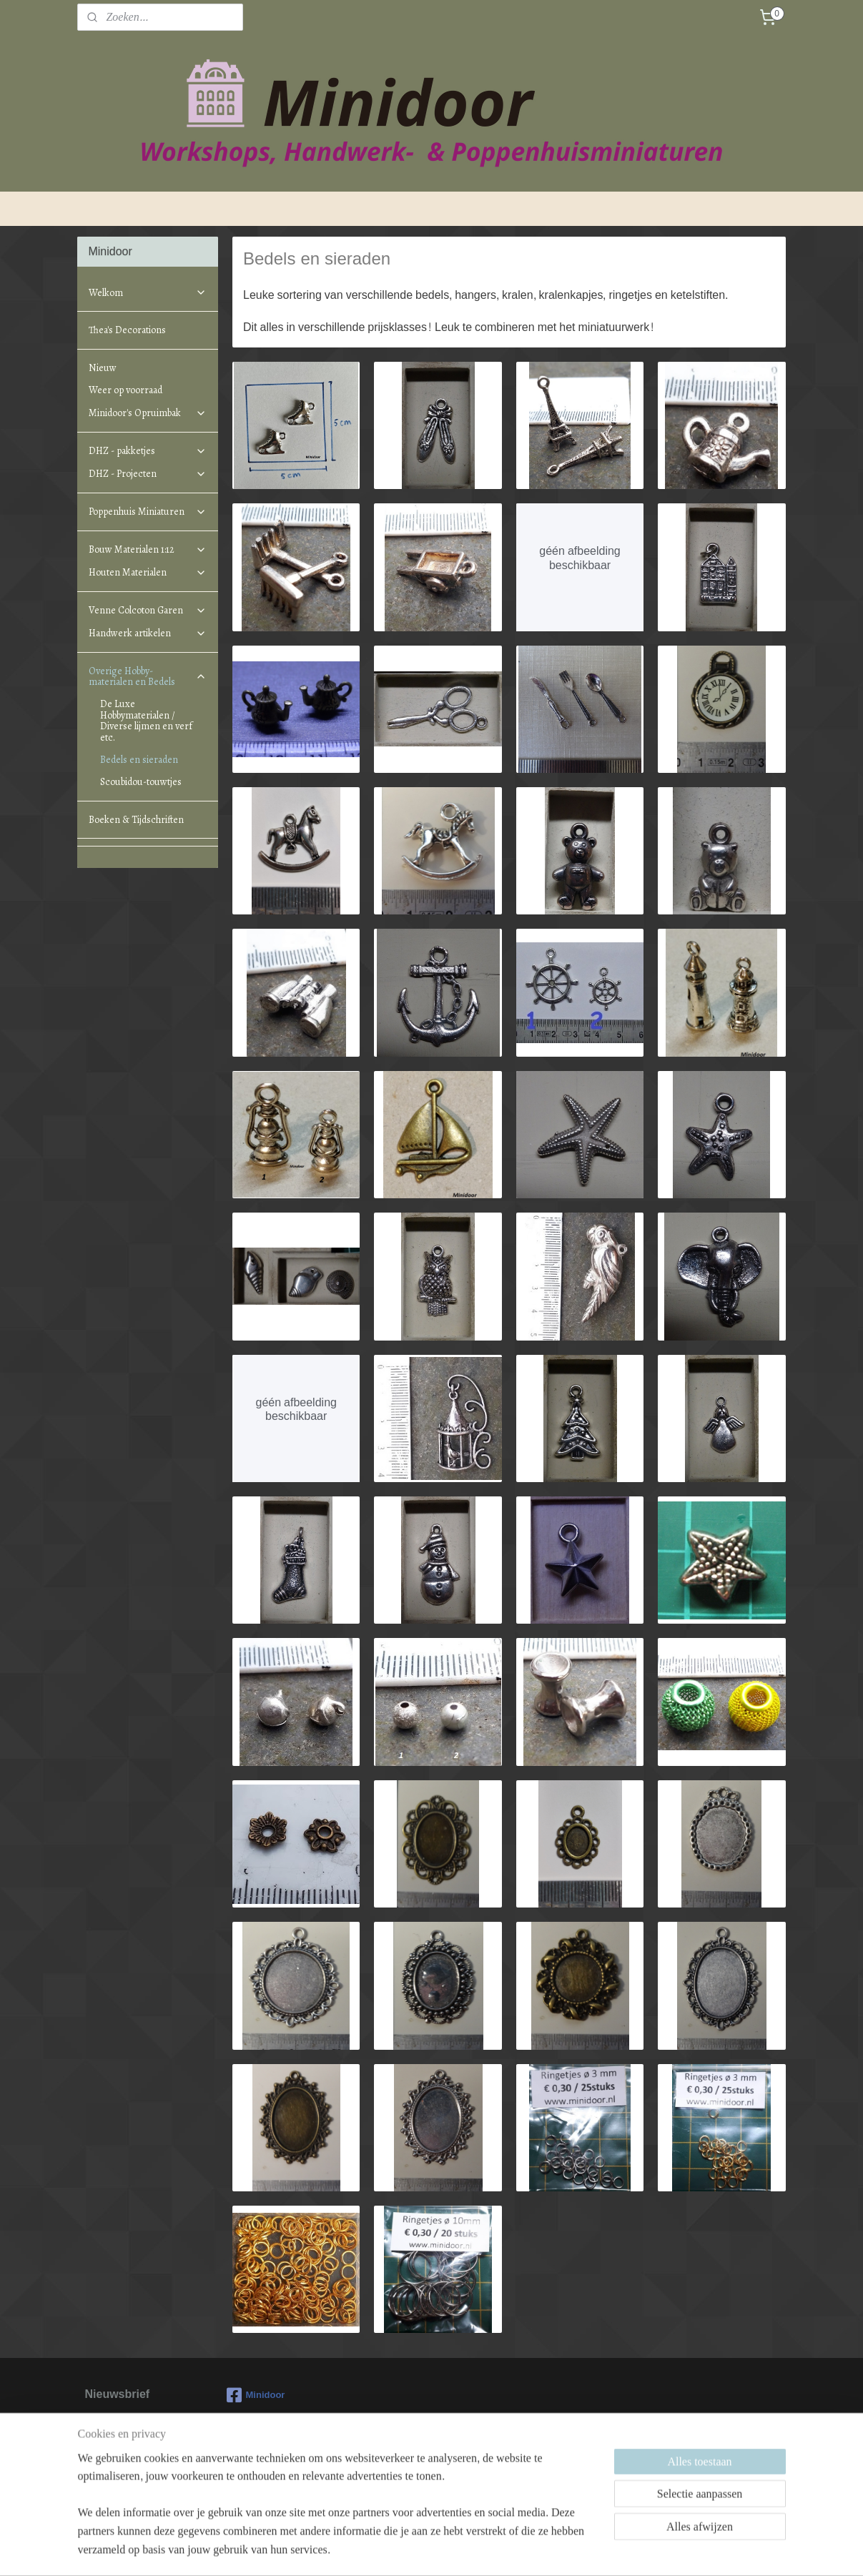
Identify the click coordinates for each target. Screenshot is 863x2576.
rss (403, 2550)
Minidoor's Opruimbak (147, 413)
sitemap (378, 2550)
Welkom (147, 293)
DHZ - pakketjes (147, 451)
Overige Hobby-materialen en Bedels (147, 676)
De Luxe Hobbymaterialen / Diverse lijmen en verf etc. (146, 720)
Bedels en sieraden (139, 759)
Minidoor (256, 2395)
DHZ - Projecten (147, 473)
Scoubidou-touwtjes (141, 782)
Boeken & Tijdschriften (136, 819)
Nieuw (103, 368)
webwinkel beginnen (450, 2550)
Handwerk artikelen (147, 633)
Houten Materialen (147, 572)
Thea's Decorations (127, 330)
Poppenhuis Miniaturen (147, 511)
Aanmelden (125, 2477)
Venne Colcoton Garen (147, 610)
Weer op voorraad (125, 390)
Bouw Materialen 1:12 (147, 549)
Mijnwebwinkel (561, 2550)
